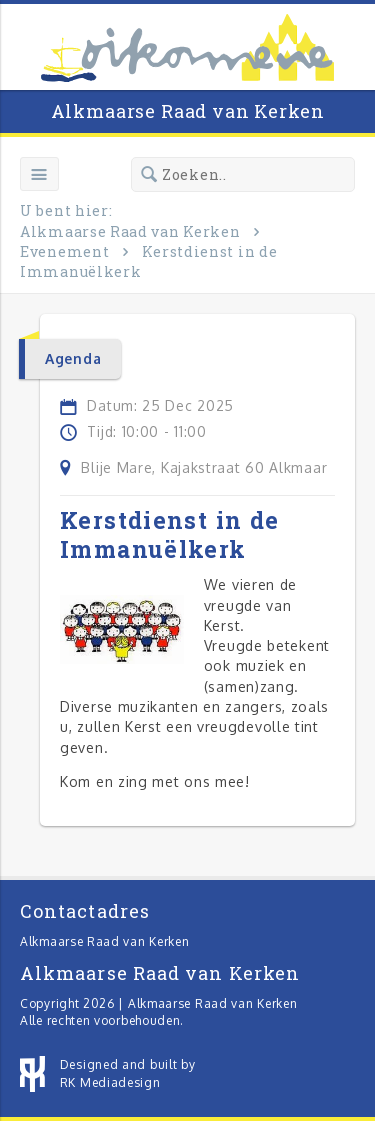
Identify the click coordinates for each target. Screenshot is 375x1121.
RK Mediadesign (110, 1082)
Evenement (64, 251)
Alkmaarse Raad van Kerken (188, 111)
